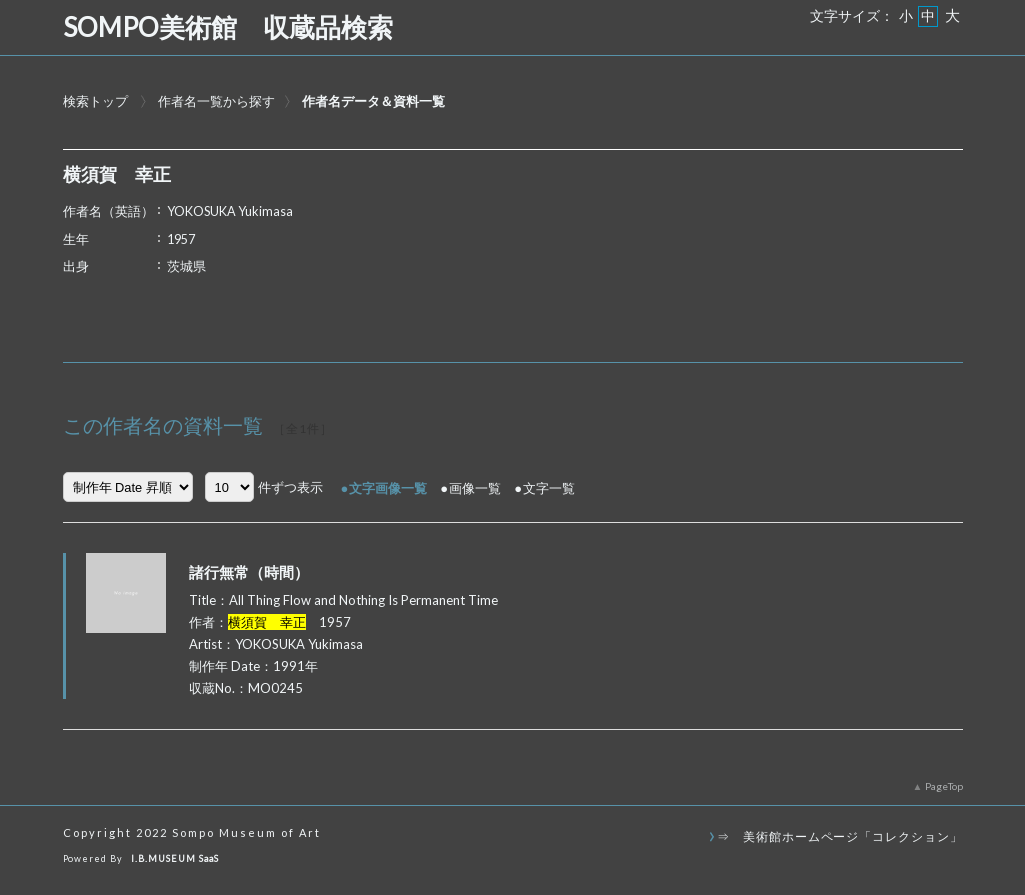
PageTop (944, 786)
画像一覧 (475, 488)
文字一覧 (549, 488)
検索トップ (95, 101)
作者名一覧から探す (216, 101)
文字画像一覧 (388, 488)
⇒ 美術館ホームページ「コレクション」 (839, 836)
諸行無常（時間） (249, 572)
